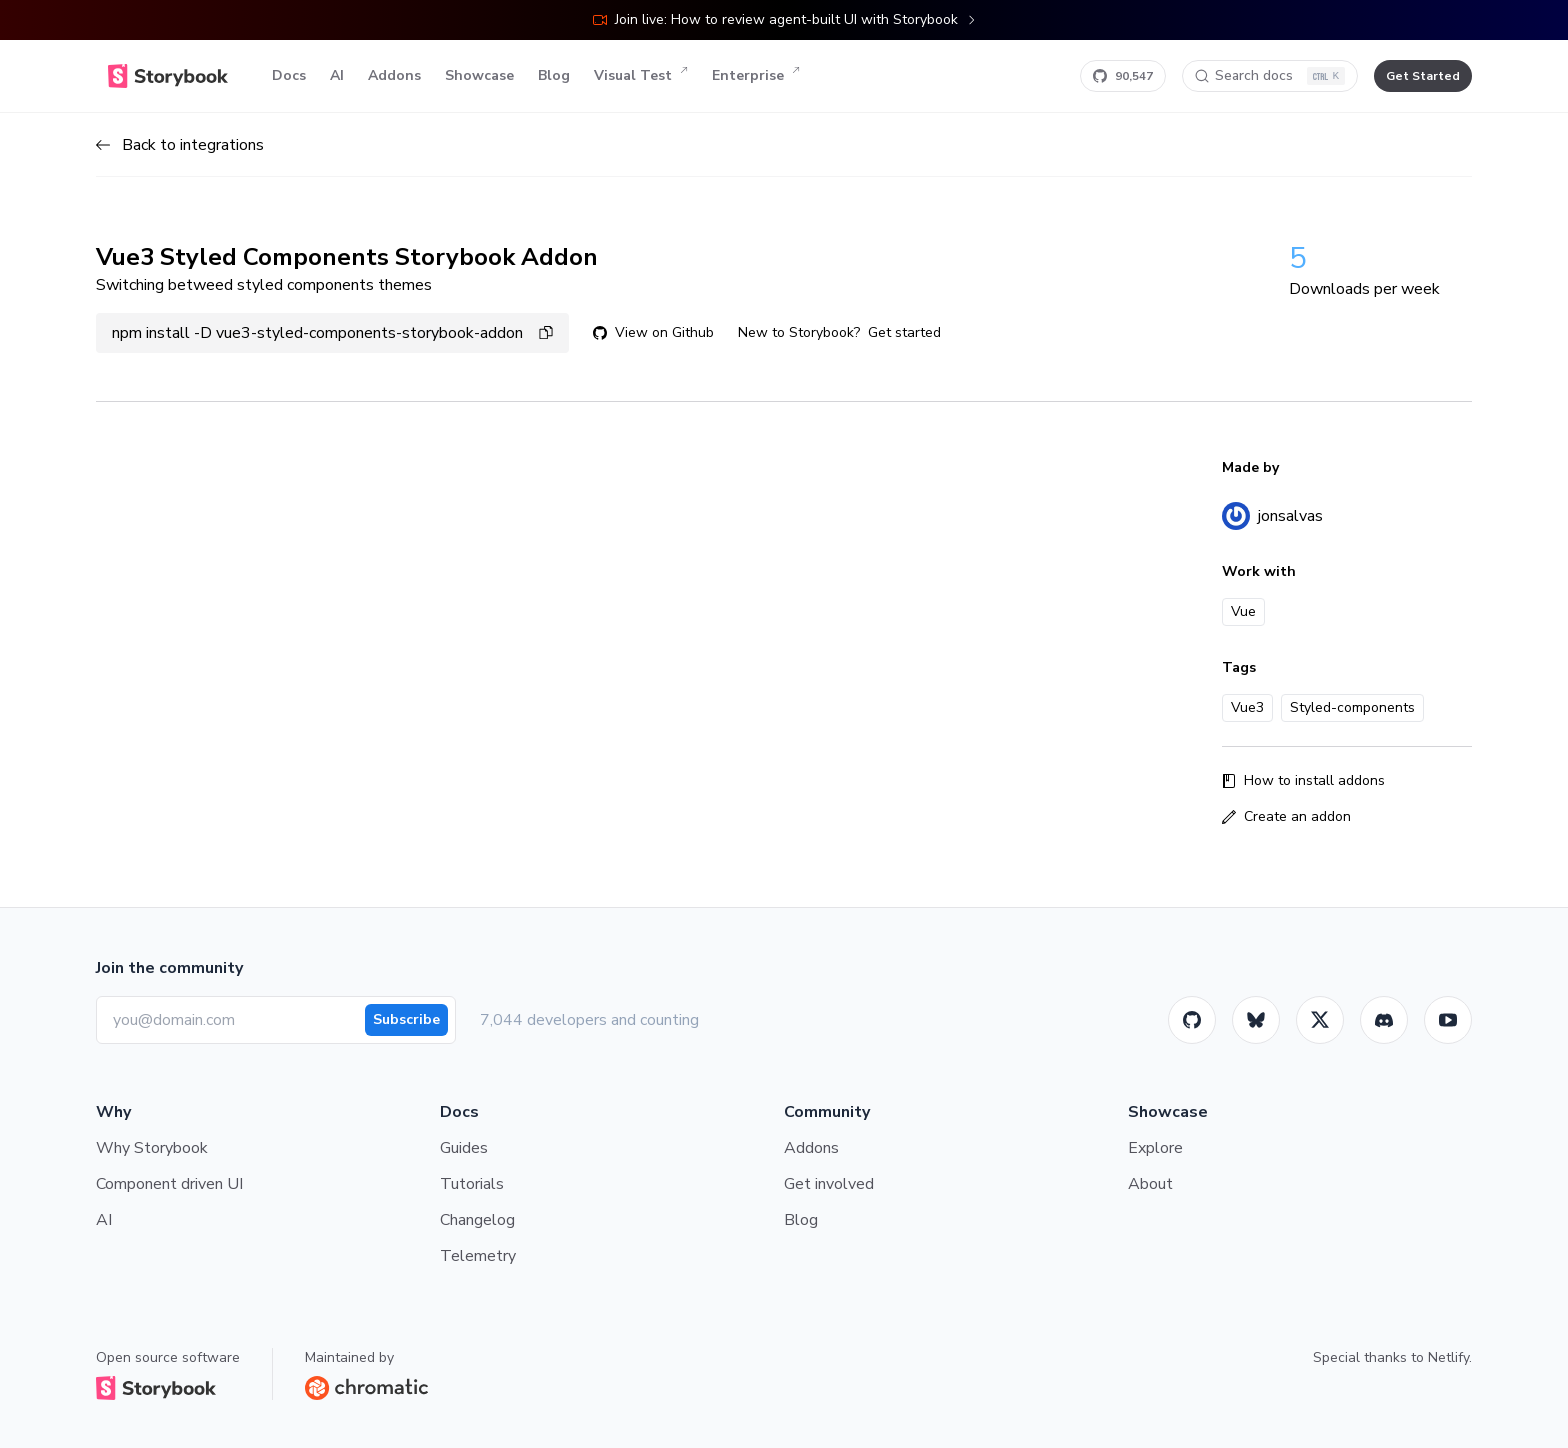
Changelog (477, 1220)
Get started (904, 332)
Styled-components (1352, 707)
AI (337, 75)
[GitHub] (1192, 1020)
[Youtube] (1448, 1020)
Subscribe (406, 1019)
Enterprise (756, 76)
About (1150, 1184)
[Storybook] (1384, 1020)
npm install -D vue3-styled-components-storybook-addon (332, 333)
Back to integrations (180, 145)
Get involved (829, 1184)
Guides (464, 1148)
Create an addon (1286, 816)
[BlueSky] (1256, 1020)
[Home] (168, 76)
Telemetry (478, 1256)
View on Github (653, 332)
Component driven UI (169, 1184)
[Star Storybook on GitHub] (1123, 76)
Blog (554, 75)
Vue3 (1247, 707)
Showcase (479, 75)
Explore (1155, 1148)
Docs (289, 75)
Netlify (1448, 1357)
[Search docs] (1270, 76)
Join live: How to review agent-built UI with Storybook (784, 19)
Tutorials (472, 1184)
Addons (394, 75)
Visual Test (641, 76)
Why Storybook (152, 1148)
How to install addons (1303, 780)
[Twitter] (1320, 1020)
